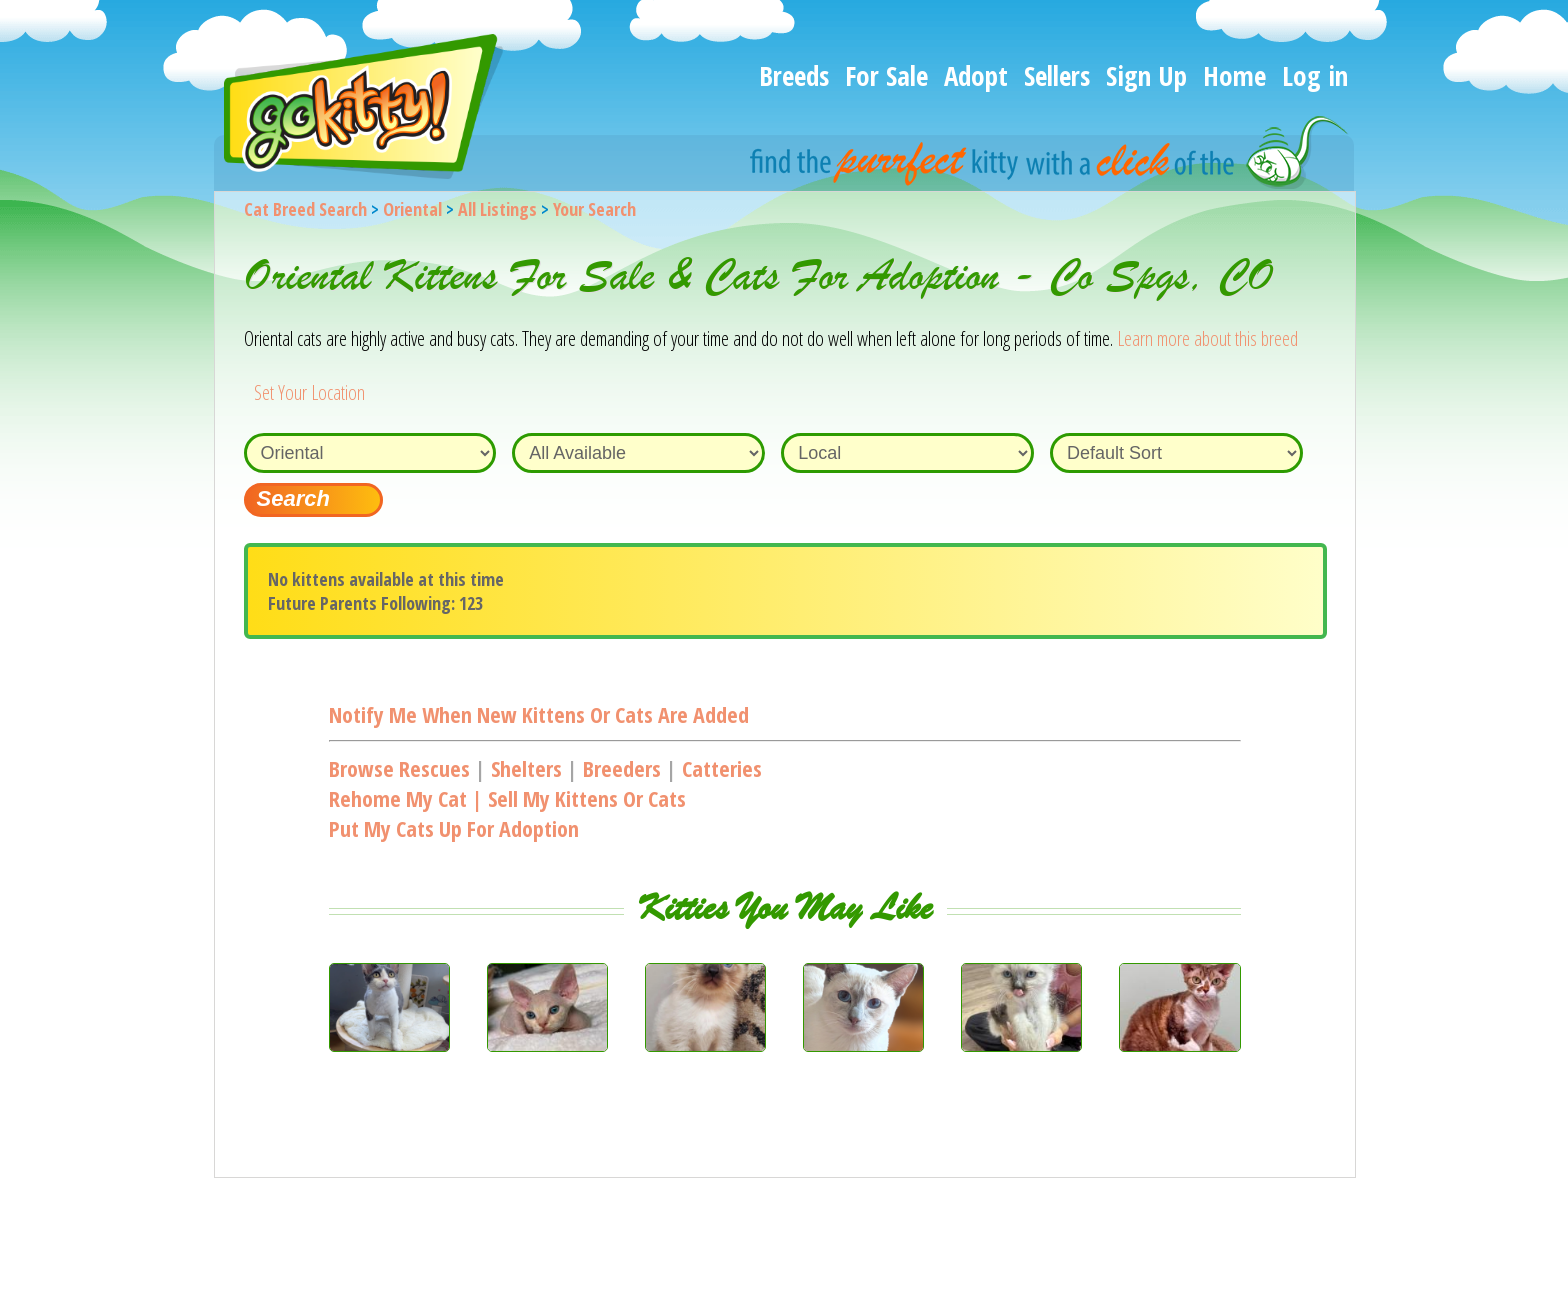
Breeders (622, 768)
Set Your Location (309, 392)
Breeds (794, 75)
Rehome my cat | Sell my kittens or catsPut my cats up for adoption (507, 813)
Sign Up (1146, 75)
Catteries (722, 768)
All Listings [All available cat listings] (497, 209)
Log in (1315, 75)
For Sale (886, 75)
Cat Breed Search (305, 209)
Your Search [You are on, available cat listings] (594, 209)
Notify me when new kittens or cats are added (539, 714)
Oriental (412, 209)
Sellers (1057, 75)
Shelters (526, 768)
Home (1234, 75)
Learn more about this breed (1207, 338)
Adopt (976, 75)
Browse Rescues (399, 768)
